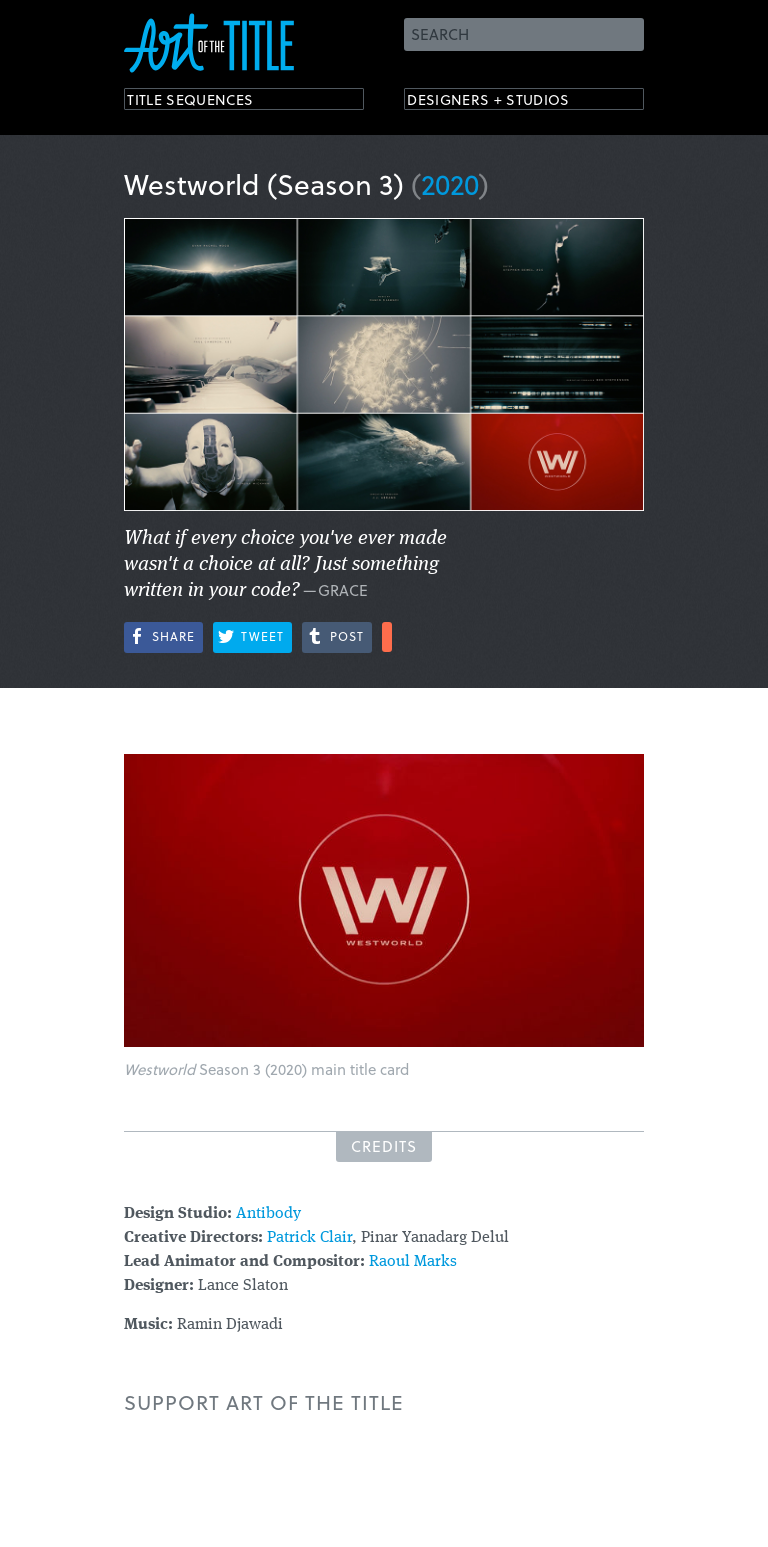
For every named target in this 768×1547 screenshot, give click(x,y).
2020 (450, 183)
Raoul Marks (413, 1262)
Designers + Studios (510, 102)
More (387, 637)
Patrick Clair (309, 1238)
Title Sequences (208, 102)
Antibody (268, 1214)
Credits (384, 1146)
